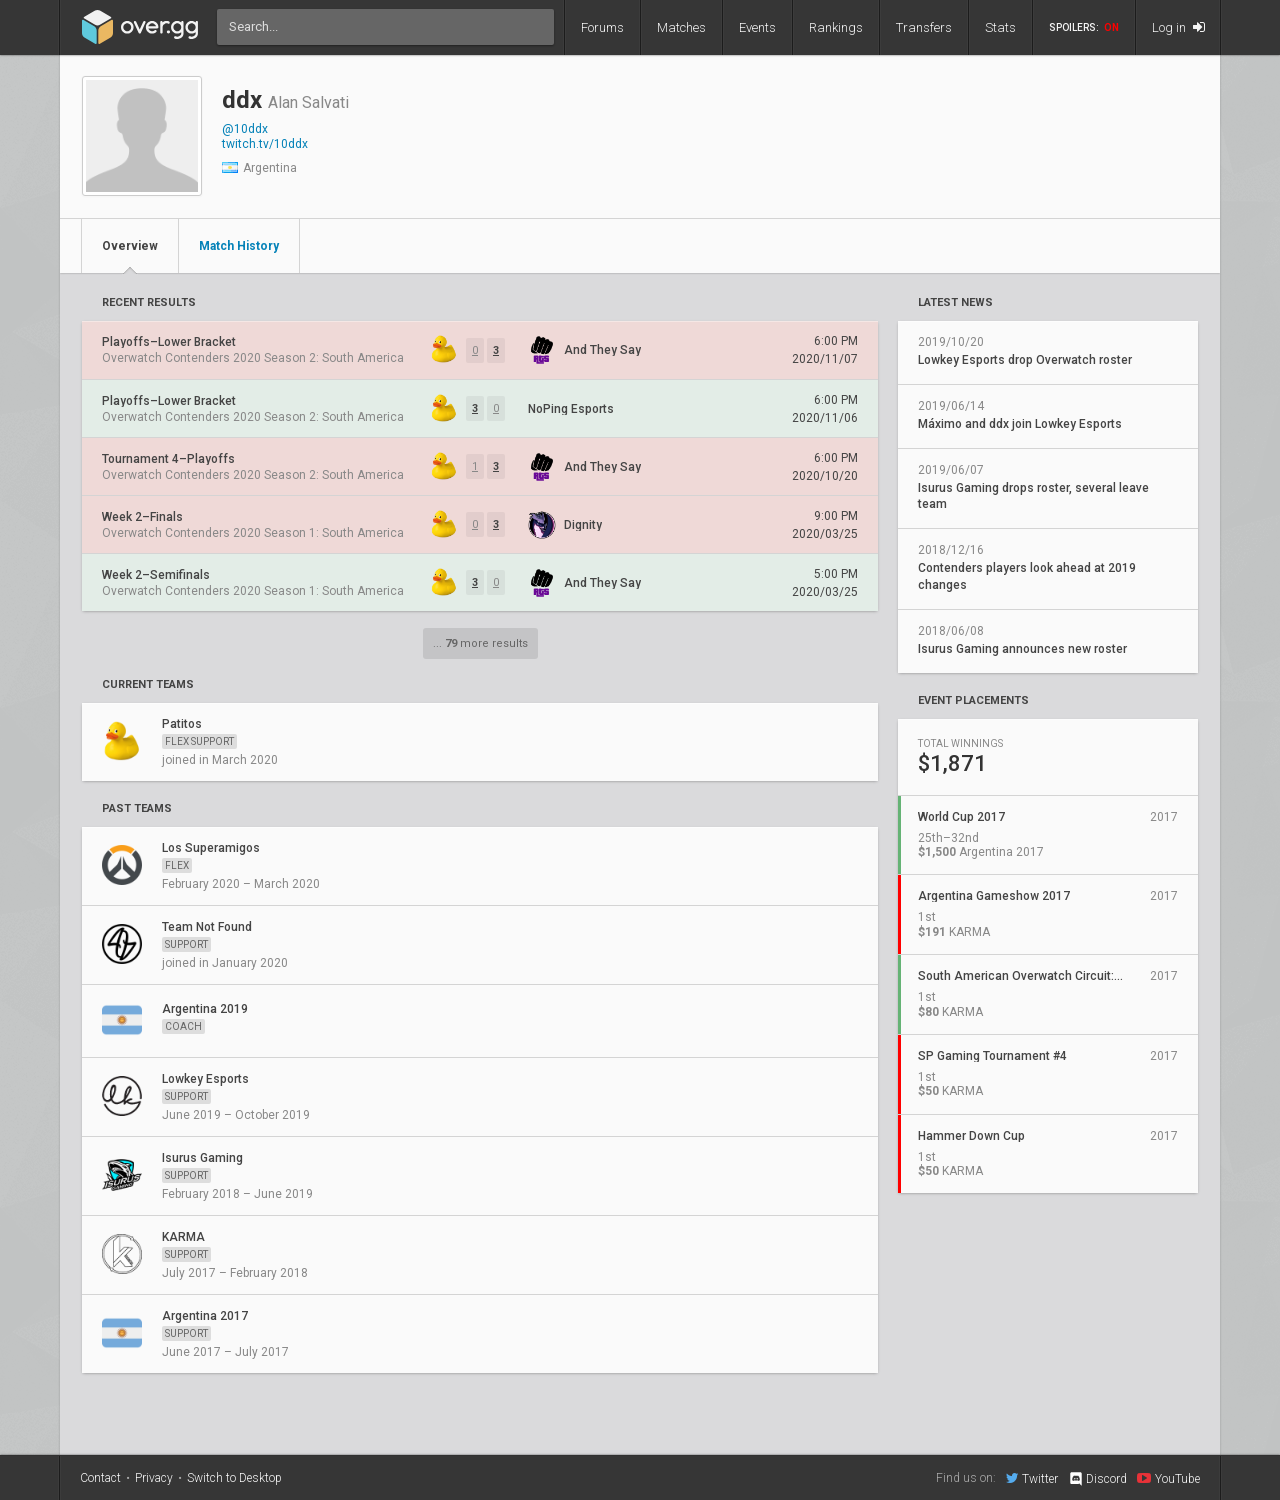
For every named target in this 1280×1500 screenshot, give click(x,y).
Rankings (836, 27)
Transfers (924, 27)
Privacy (154, 1478)
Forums (602, 27)
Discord (1097, 1479)
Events (757, 27)
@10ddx (245, 129)
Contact (100, 1478)
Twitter (1032, 1478)
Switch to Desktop (234, 1478)
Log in (1178, 27)
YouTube (1168, 1478)
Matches (681, 27)
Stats (1000, 27)
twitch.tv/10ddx (265, 144)
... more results (480, 643)
